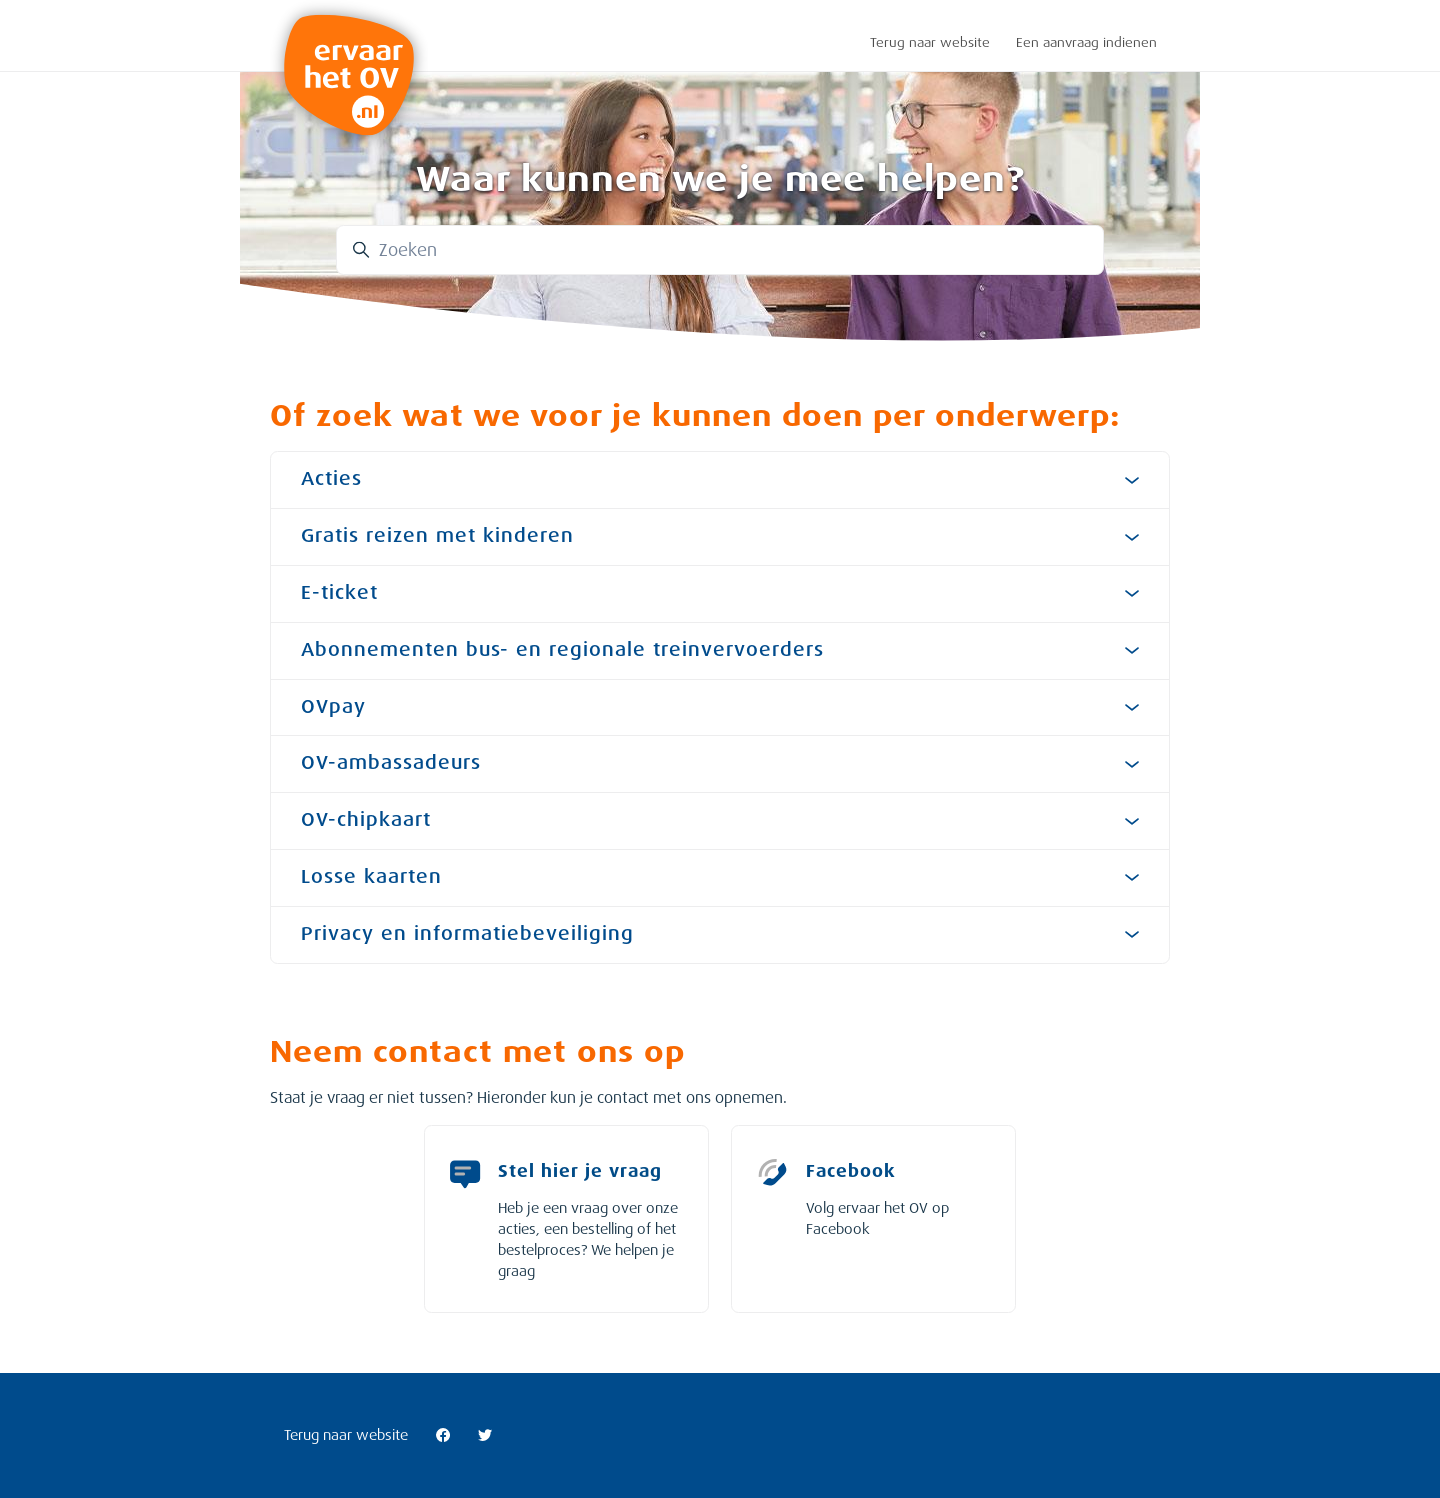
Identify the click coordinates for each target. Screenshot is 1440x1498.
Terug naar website (930, 42)
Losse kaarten (720, 877)
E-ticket (720, 593)
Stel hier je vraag (580, 1171)
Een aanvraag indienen (1086, 42)
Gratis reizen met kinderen (720, 536)
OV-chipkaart (720, 820)
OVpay (720, 707)
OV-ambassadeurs (720, 763)
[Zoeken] (720, 250)
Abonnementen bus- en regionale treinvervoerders (720, 650)
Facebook (851, 1171)
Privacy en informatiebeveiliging (720, 934)
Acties (720, 479)
